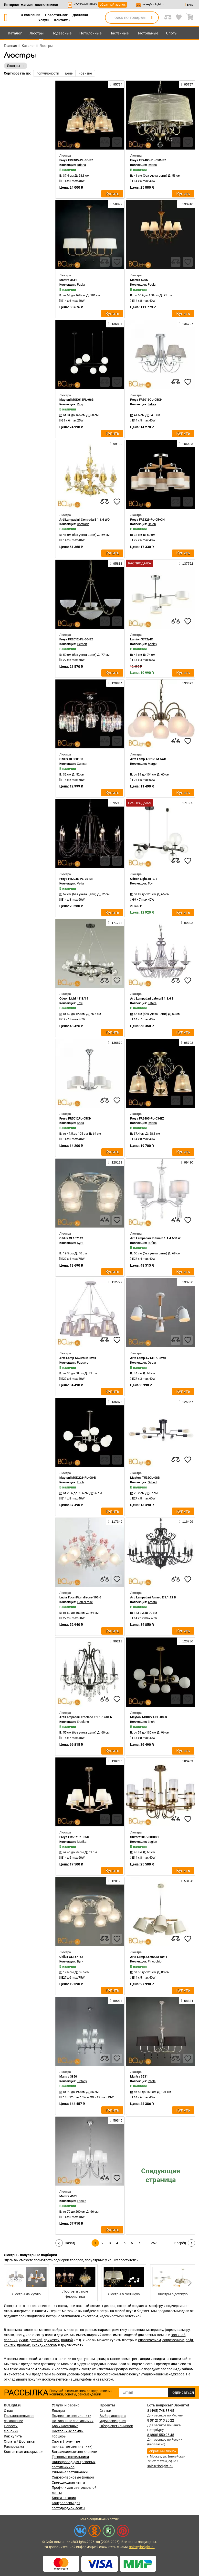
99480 (187, 1162)
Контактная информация (24, 2452)
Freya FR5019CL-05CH (146, 399)
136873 (115, 1402)
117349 (115, 1521)
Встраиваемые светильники (74, 2452)
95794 (116, 84)
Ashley (152, 644)
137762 (186, 563)
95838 (116, 563)
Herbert (82, 644)
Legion (152, 1841)
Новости (11, 2426)
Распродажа (14, 2446)
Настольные (147, 33)
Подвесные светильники (71, 2416)
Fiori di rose (85, 1602)
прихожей (52, 2340)
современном (173, 2340)
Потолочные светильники (73, 2421)
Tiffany (82, 2081)
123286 (186, 1641)
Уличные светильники (70, 2472)
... (146, 2243)
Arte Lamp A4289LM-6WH (77, 1358)
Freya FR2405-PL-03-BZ (147, 1118)
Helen (152, 524)
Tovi (150, 883)
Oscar (152, 1362)
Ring (80, 404)
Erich (80, 1482)
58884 (187, 2001)
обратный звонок (113, 4)
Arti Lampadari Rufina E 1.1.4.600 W (155, 1238)
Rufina (152, 1243)
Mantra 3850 (68, 2076)
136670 (115, 1043)
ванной (67, 2340)
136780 (115, 1761)
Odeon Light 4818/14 (73, 998)
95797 (187, 84)
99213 (116, 1641)
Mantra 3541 (68, 280)
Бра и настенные (65, 2426)
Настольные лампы (68, 2431)
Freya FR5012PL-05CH (75, 1118)
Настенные (119, 33)
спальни (10, 2340)
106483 (186, 444)
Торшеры (59, 2436)
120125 (115, 1881)
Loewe (81, 2201)
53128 (187, 1881)
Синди (82, 763)
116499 (186, 1521)
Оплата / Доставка (19, 2441)
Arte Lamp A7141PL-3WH (148, 1358)
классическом (149, 2340)
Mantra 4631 (68, 2196)
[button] (189, 2283)
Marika (81, 1841)
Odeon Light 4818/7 (143, 879)
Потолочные (90, 33)
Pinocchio (154, 1961)
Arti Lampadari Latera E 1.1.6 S (152, 998)
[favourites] (117, 142)
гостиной (178, 2335)
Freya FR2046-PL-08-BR (76, 879)
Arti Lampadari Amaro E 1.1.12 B (153, 1597)
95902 (116, 803)
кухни (23, 2340)
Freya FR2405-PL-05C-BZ (148, 160)
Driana (81, 165)
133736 (186, 1282)
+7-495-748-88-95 (85, 4)
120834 (115, 683)
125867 (186, 1402)
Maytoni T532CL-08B (145, 1477)
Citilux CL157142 (71, 1238)
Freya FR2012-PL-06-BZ (76, 639)
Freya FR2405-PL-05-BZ (76, 160)
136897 (115, 324)
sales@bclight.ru (153, 4)
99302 (187, 923)
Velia (80, 883)
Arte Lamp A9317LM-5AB (148, 759)
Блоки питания (64, 2498)
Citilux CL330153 (71, 759)
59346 (116, 2120)
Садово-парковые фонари (73, 2477)
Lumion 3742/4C (141, 639)
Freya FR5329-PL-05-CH (147, 519)
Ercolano (83, 1722)
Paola (81, 284)
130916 (186, 204)
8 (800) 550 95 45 (160, 2435)
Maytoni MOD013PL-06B (76, 399)
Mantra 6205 (139, 280)
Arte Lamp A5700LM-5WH (148, 1957)
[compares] (105, 142)
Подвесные (62, 33)
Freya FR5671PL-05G (74, 1837)
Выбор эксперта (113, 2416)
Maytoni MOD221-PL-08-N (77, 1477)
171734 (115, 923)
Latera (152, 1003)
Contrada (83, 524)
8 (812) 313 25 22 (160, 2420)
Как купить (13, 2436)
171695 (186, 803)
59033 (116, 2001)
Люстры (37, 33)
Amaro (152, 1602)
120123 (115, 1162)
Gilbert (152, 1482)
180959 (186, 1761)
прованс (24, 2345)
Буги (80, 1243)
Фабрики (11, 2431)
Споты (172, 33)
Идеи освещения (113, 2421)
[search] (152, 17)
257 (154, 2243)
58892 (116, 204)
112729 (115, 1282)
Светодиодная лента (68, 2482)
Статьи (105, 2411)
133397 (186, 683)
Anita (80, 1123)
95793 (187, 1043)
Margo (152, 763)
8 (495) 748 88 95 (160, 2411)
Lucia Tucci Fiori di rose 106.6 (80, 1597)
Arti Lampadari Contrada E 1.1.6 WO (84, 519)
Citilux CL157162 (71, 1957)
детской (36, 2340)
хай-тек (10, 2345)
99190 (116, 444)
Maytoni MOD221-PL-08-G (148, 1717)
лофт (189, 2340)
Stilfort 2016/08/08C (144, 1837)
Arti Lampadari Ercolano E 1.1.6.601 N (85, 1717)
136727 (186, 324)
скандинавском (44, 2345)
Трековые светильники (70, 2457)
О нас (8, 2411)
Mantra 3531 (139, 2076)
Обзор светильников (116, 2426)
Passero (82, 1362)
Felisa (152, 404)
